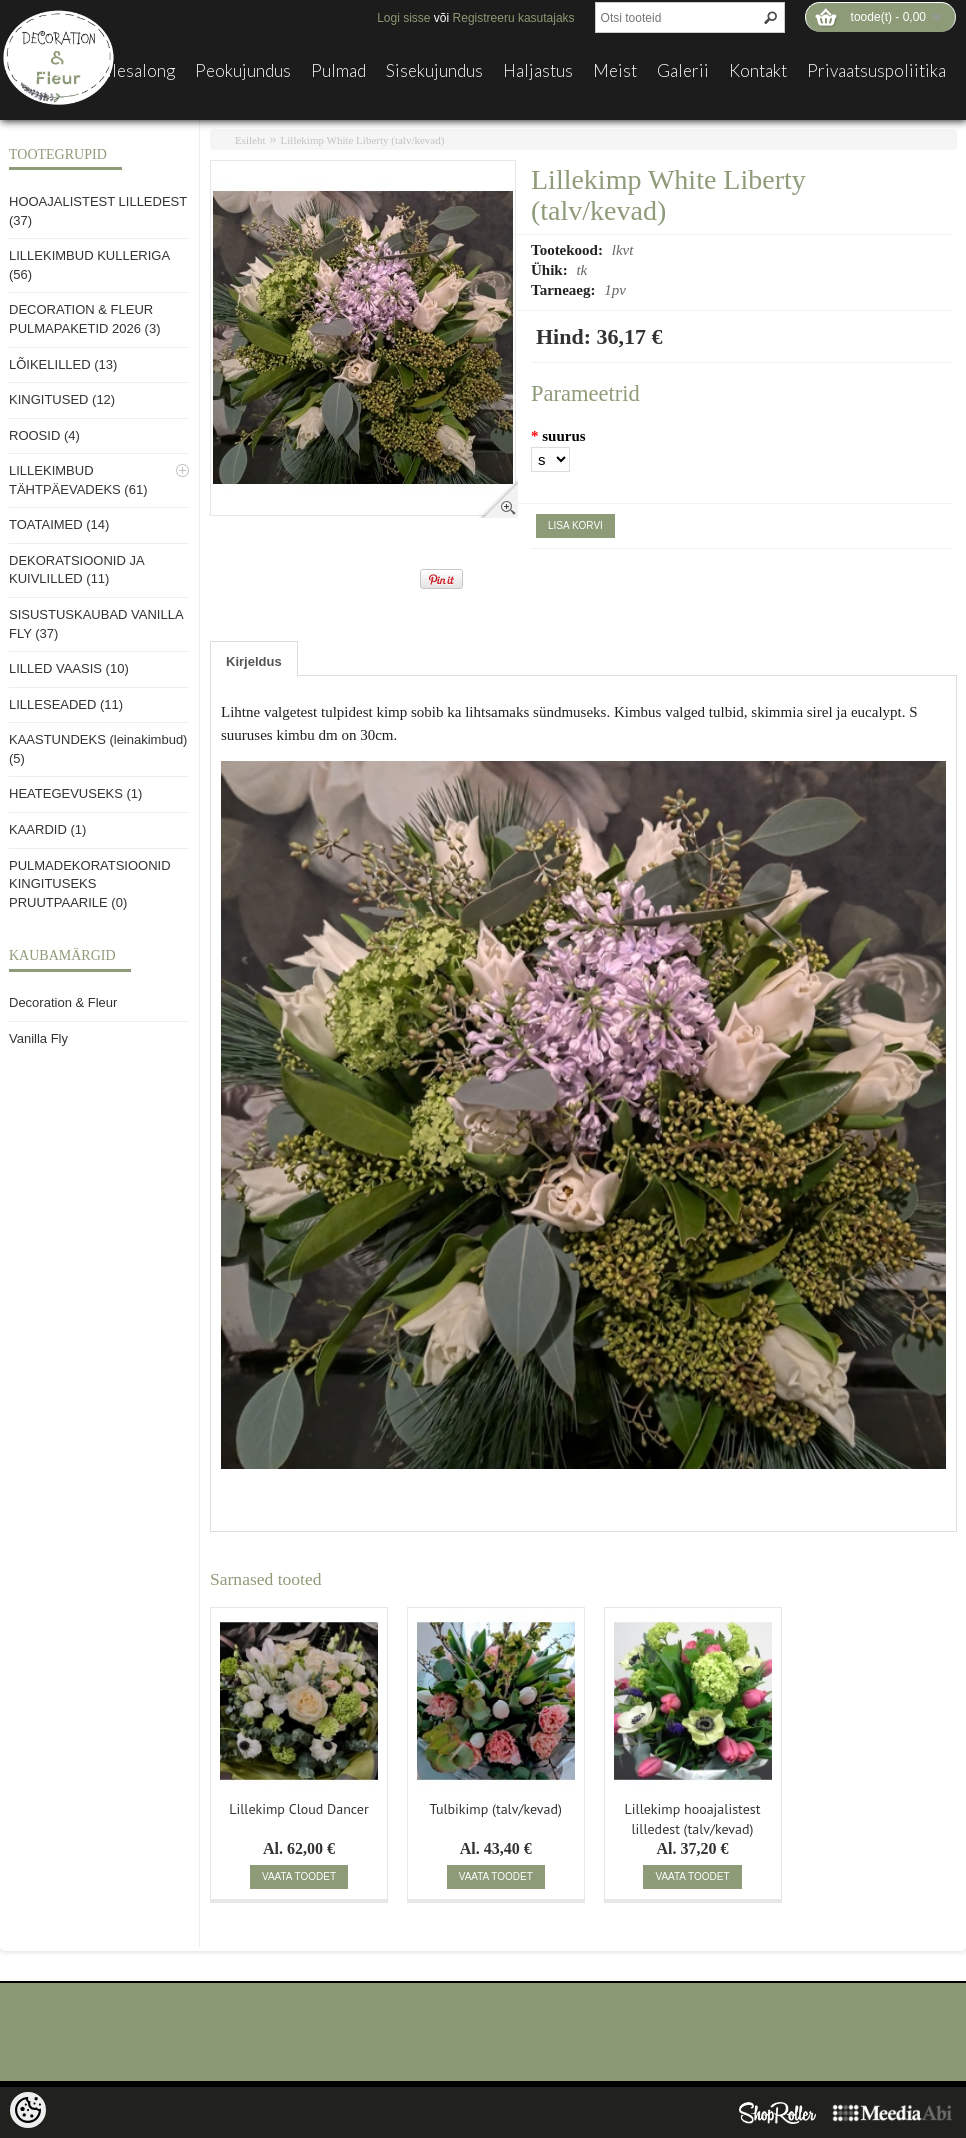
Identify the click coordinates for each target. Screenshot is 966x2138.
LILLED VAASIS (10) (69, 668)
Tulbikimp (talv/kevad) (496, 1809)
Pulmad (338, 71)
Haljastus (538, 71)
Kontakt (758, 71)
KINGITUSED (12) (62, 399)
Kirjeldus (254, 661)
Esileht (250, 140)
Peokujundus (243, 71)
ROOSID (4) (44, 435)
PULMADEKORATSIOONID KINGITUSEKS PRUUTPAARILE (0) (90, 884)
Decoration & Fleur (63, 1002)
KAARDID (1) (47, 829)
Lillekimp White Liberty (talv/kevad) (363, 140)
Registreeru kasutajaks (514, 18)
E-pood (46, 71)
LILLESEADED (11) (66, 704)
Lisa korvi (575, 525)
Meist (615, 71)
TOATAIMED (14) (59, 524)
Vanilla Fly (38, 1038)
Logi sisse (403, 18)
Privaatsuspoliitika (876, 71)
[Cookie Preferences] (28, 2110)
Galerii (683, 71)
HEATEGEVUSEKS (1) (75, 793)
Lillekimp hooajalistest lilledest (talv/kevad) (693, 1817)
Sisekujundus (434, 71)
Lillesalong (134, 71)
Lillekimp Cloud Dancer (298, 1809)
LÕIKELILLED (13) (63, 364)
